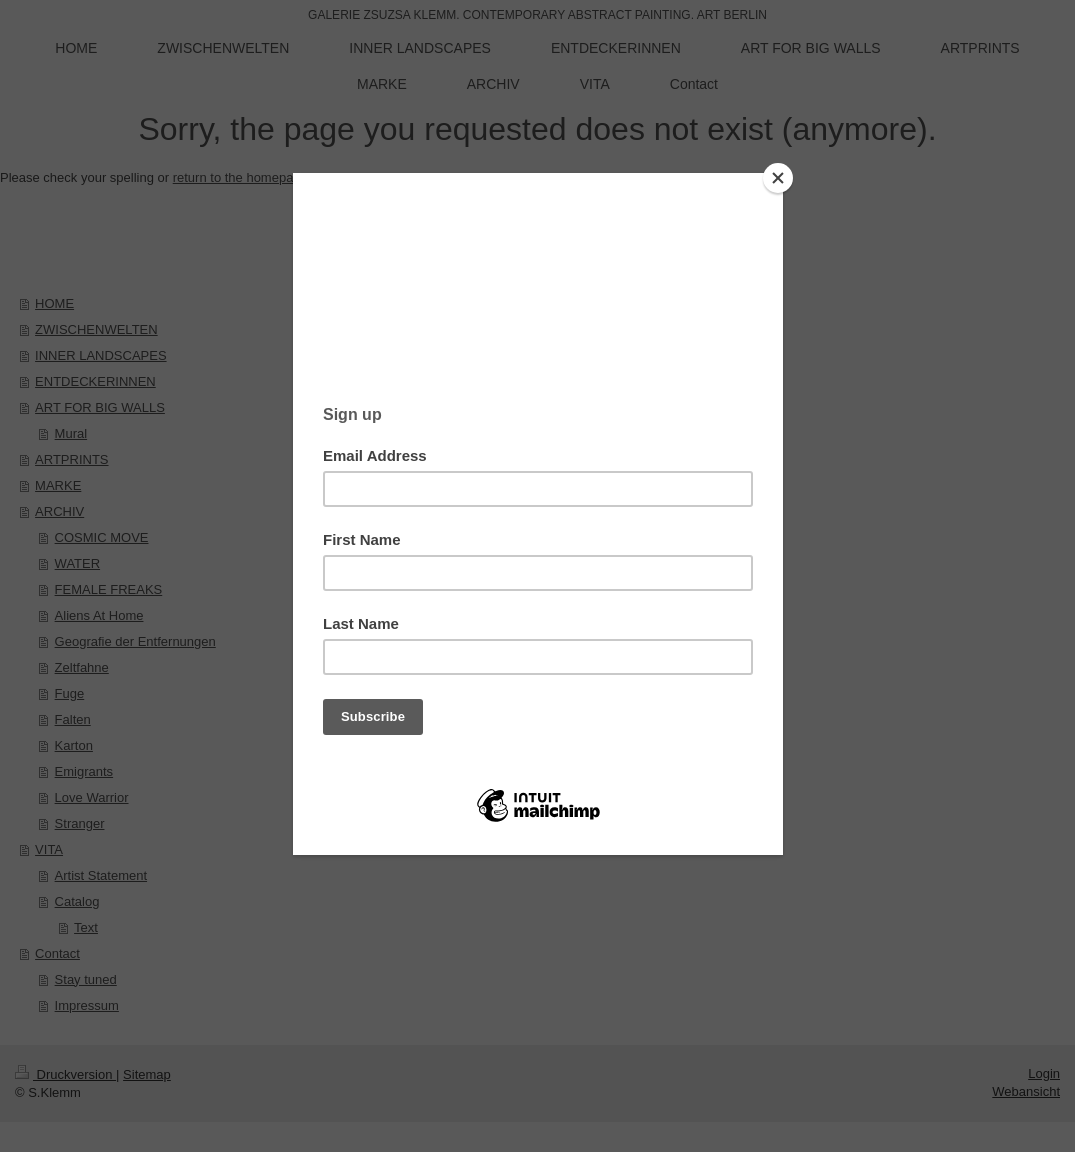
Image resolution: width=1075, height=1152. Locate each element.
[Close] (778, 178)
